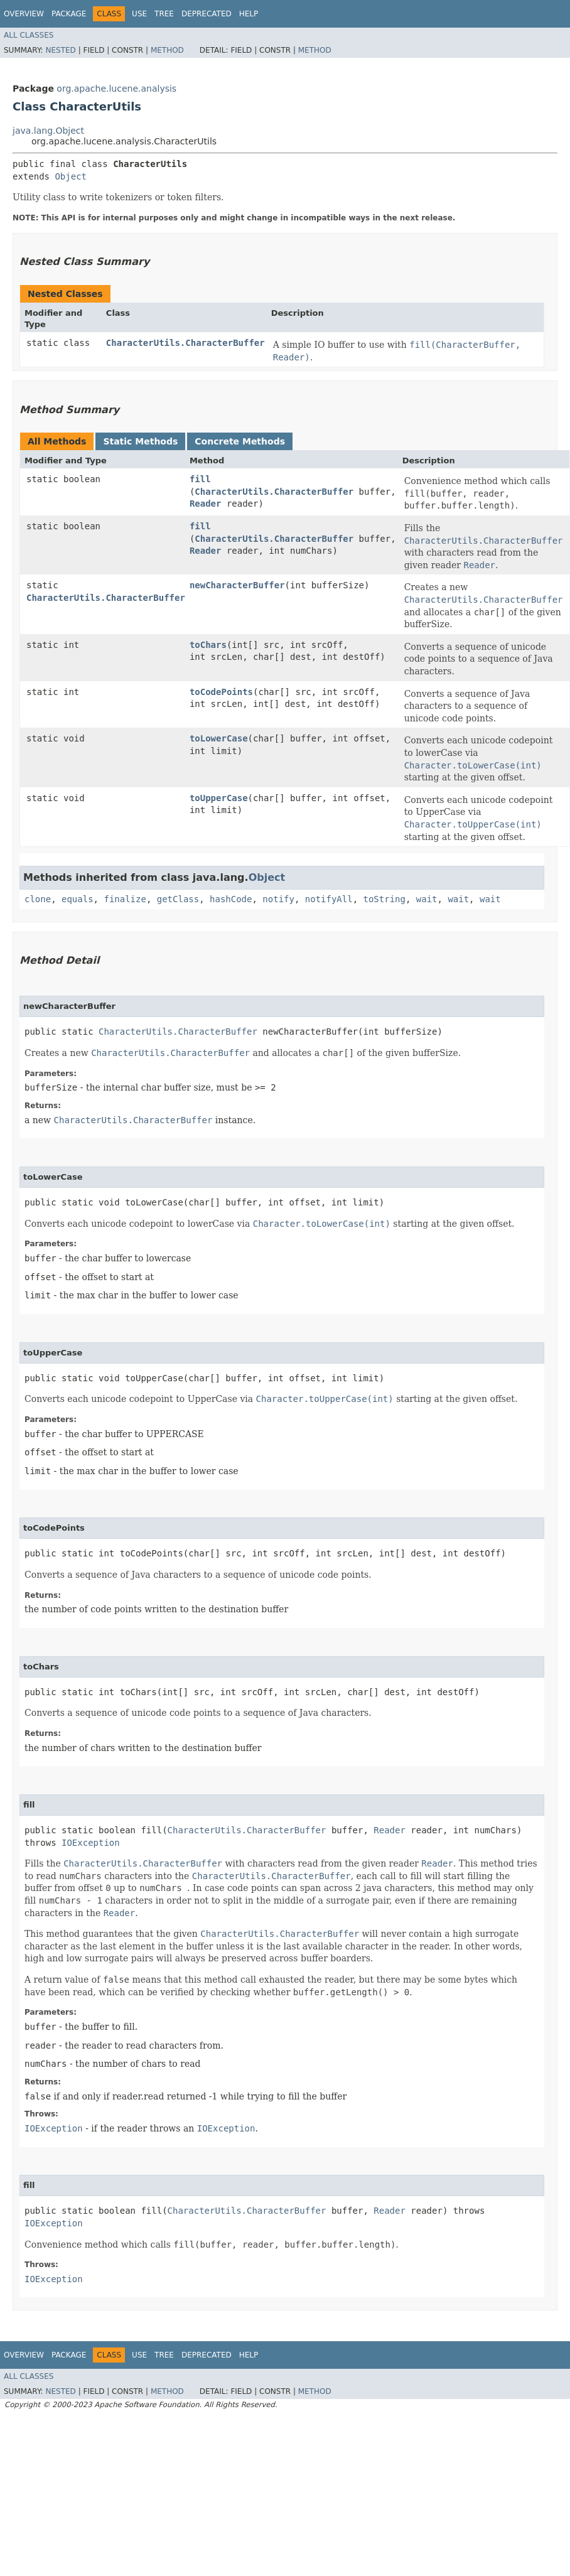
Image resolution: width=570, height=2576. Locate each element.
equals (78, 899)
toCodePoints (221, 692)
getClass (178, 899)
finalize (125, 899)
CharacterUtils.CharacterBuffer (185, 343)
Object (71, 176)
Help (249, 13)
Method (167, 50)
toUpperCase (219, 798)
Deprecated (206, 13)
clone (37, 899)
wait (427, 899)
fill (200, 479)
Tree (164, 13)
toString (384, 899)
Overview (24, 13)
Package (68, 13)
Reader (206, 503)
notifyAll (329, 899)
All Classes (28, 35)
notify (278, 899)
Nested (60, 50)
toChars (208, 645)
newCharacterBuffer (237, 585)
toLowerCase (219, 738)
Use (139, 13)
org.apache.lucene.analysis (116, 89)
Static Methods (140, 441)
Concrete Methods (240, 441)
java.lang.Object (48, 131)
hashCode (231, 899)
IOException (91, 1843)
